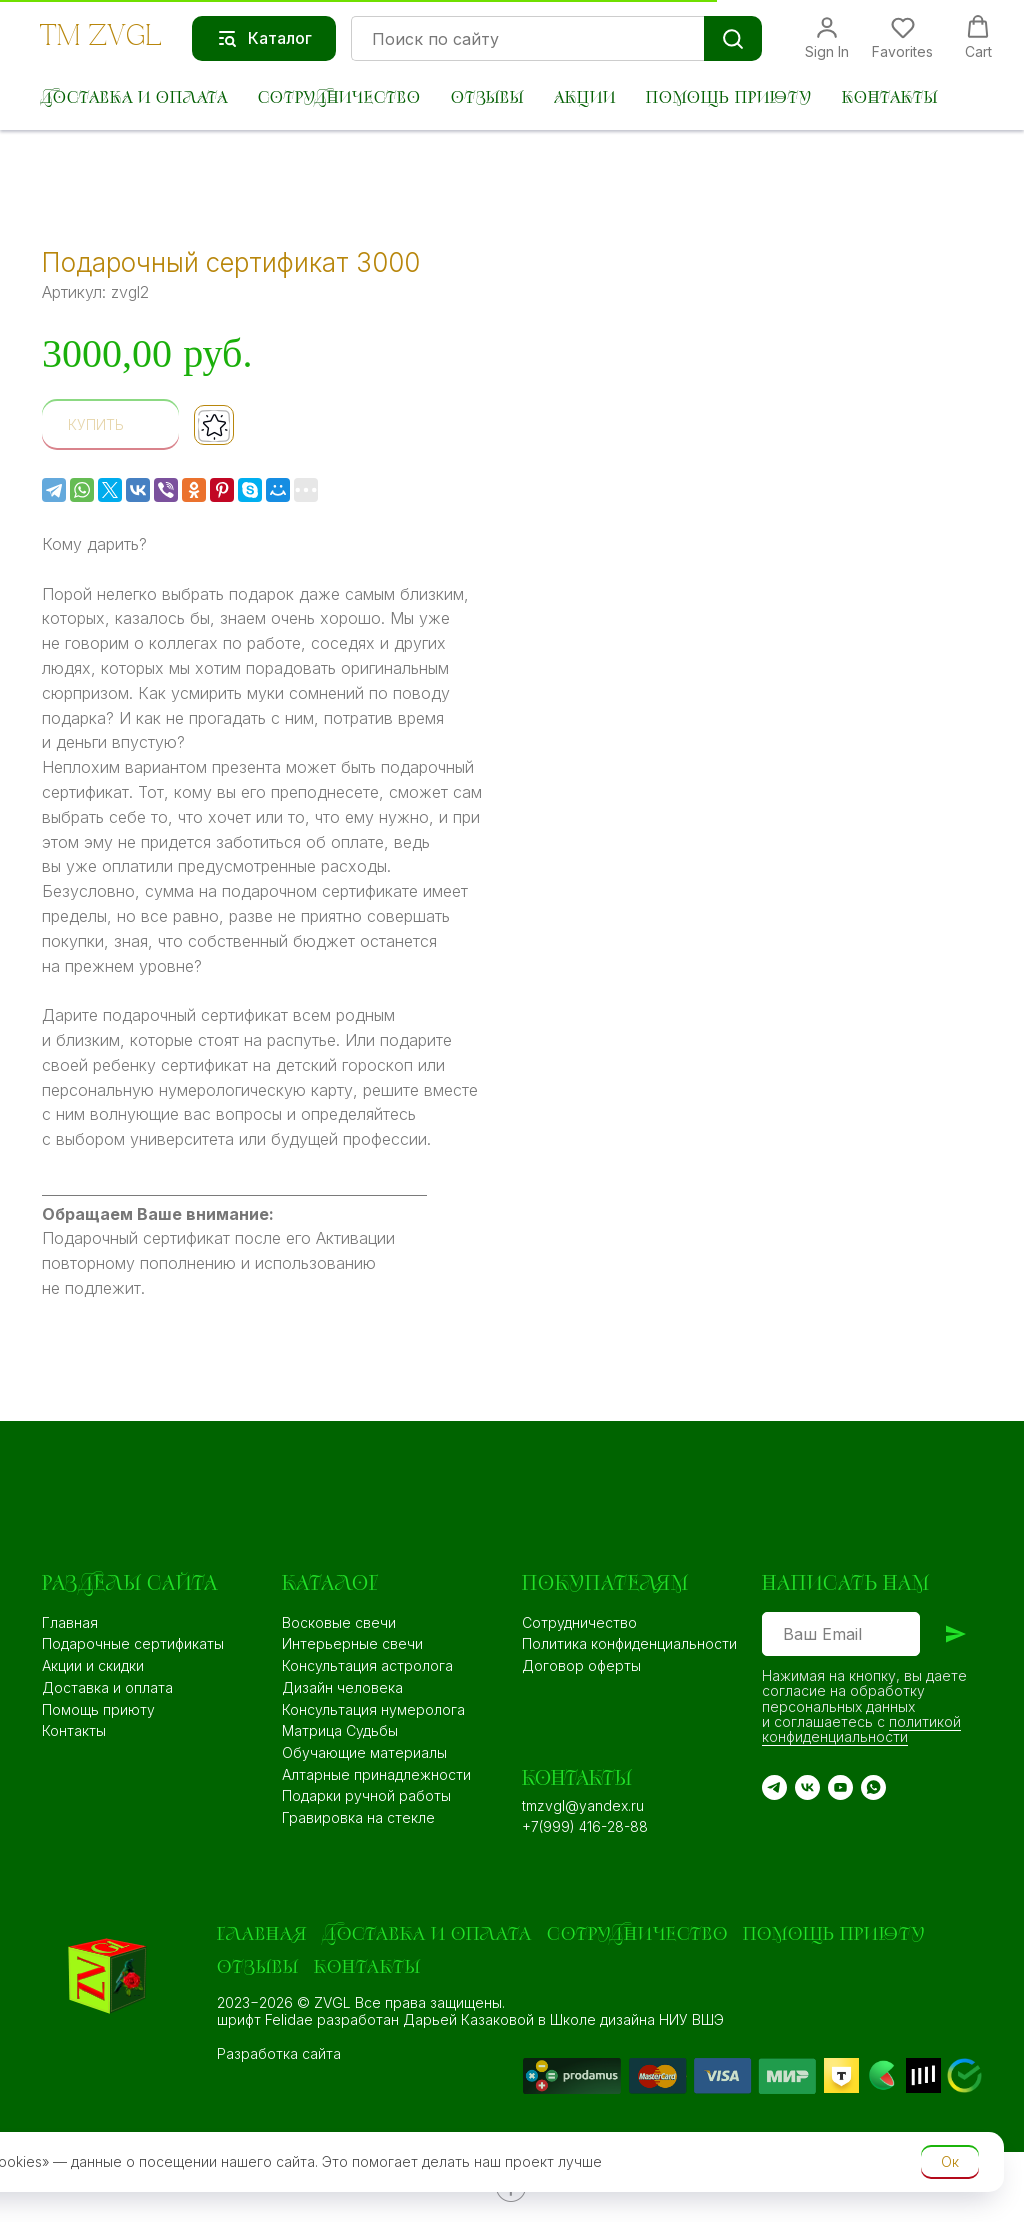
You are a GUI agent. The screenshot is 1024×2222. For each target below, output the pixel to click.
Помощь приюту (729, 98)
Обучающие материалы (364, 1752)
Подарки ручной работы (366, 1795)
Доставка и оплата (134, 98)
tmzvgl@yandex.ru (583, 1805)
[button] (827, 37)
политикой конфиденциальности (861, 1729)
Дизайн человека (342, 1687)
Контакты (890, 98)
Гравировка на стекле (358, 1817)
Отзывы (487, 98)
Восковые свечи (339, 1622)
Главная (70, 1622)
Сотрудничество (339, 98)
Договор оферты (581, 1665)
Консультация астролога (367, 1665)
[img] (671, 2076)
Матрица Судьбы (340, 1730)
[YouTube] (840, 1787)
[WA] (873, 1787)
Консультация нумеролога (373, 1709)
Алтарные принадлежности (376, 1774)
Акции (585, 98)
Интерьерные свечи (352, 1643)
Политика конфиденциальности (629, 1643)
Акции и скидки (93, 1665)
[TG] (774, 1787)
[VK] (807, 1787)
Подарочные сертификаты (133, 1643)
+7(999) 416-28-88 (585, 1826)
